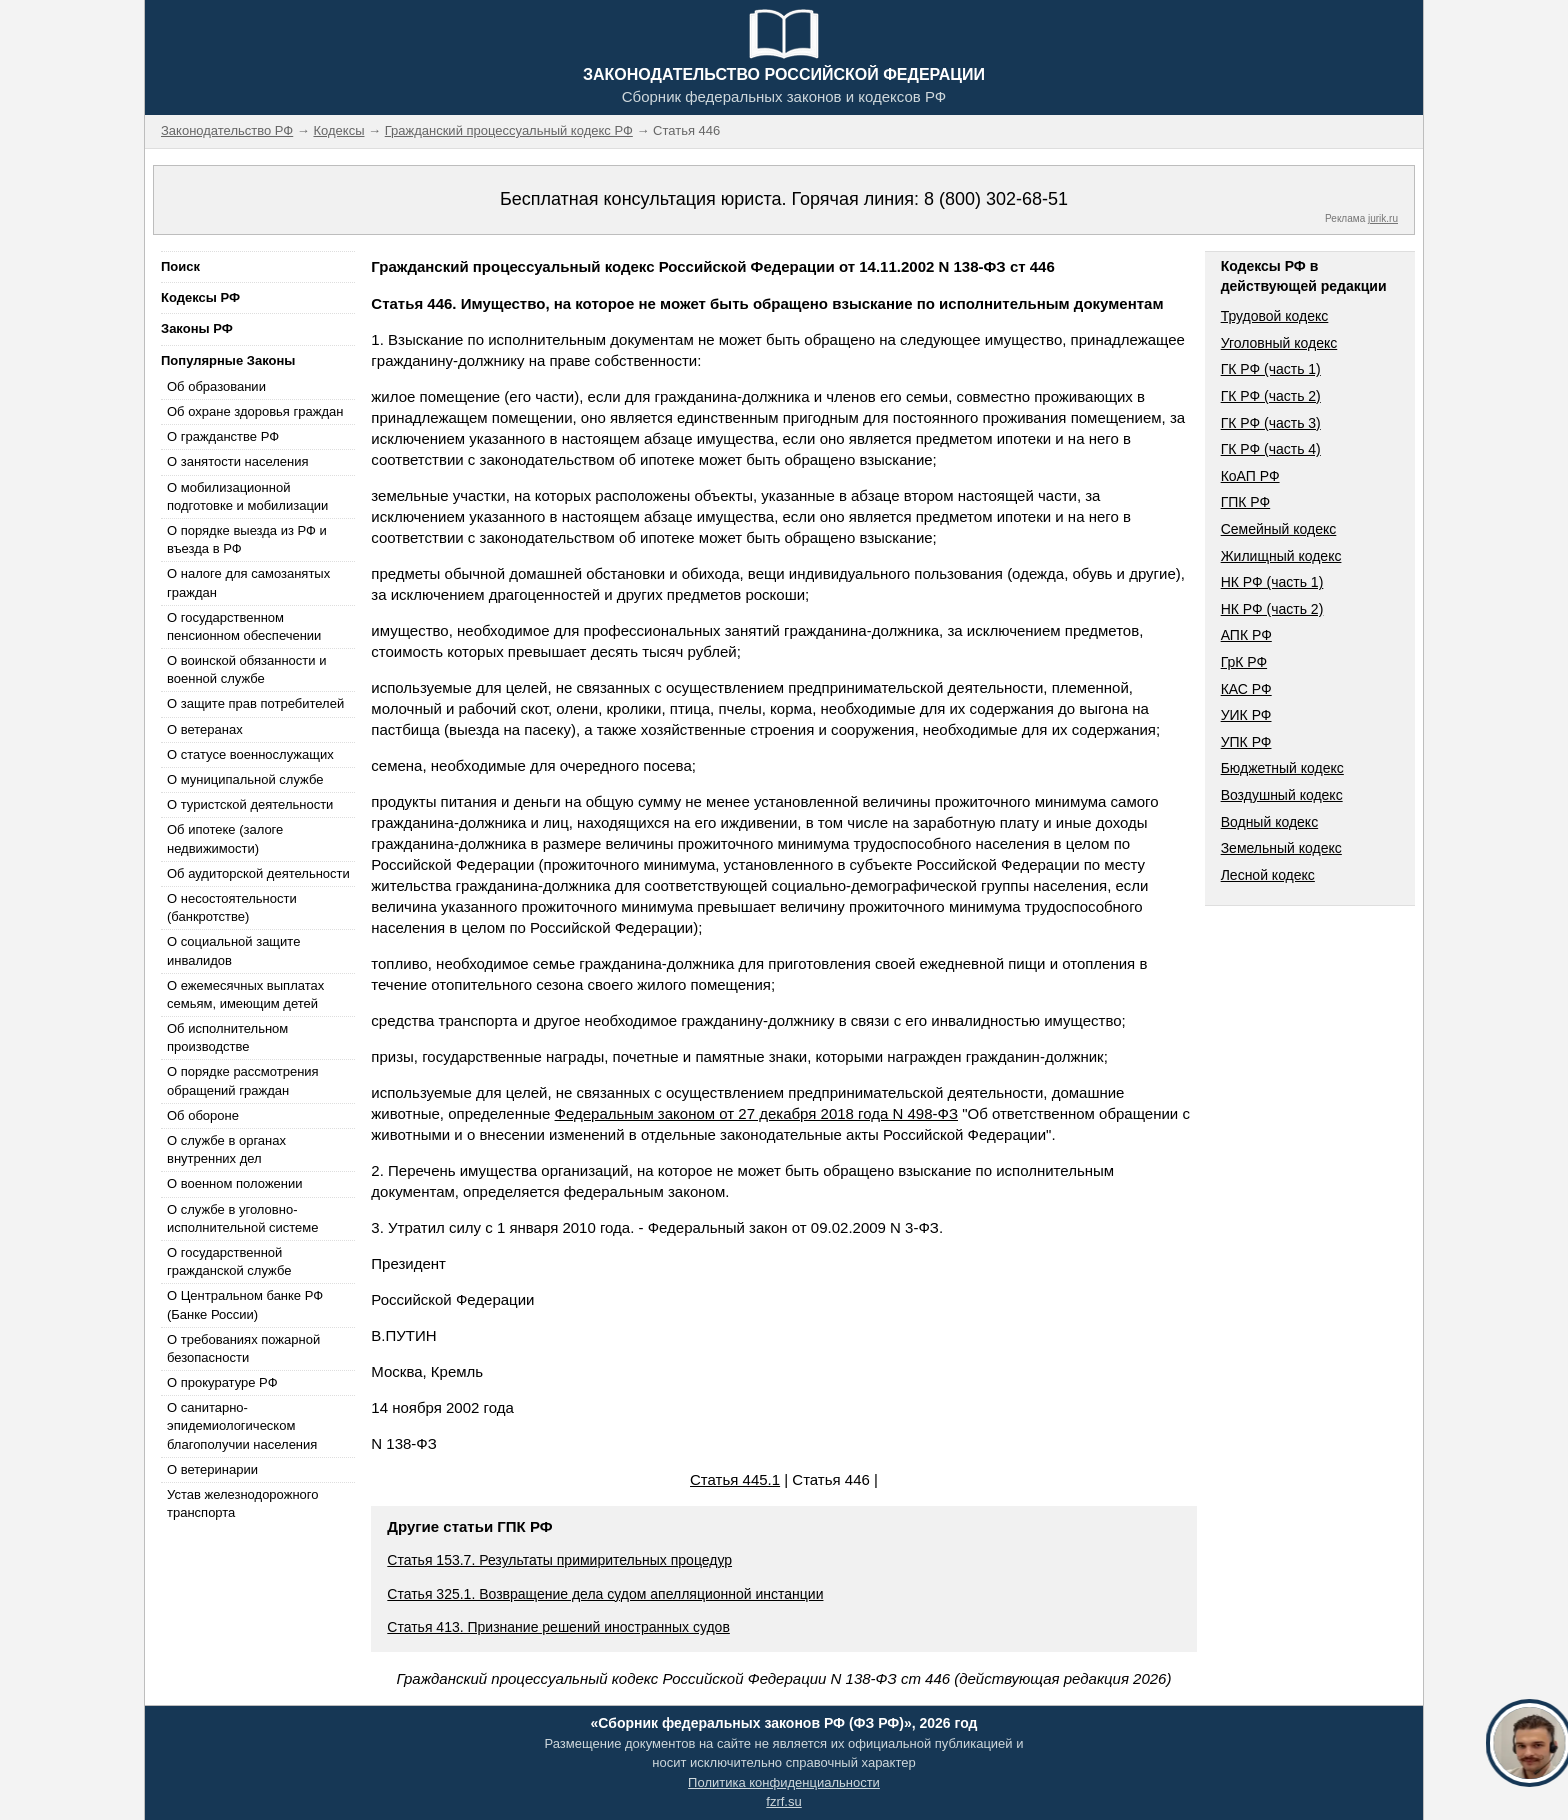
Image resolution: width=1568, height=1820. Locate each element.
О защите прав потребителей (255, 703)
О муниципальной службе (245, 779)
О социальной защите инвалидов (233, 950)
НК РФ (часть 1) (1272, 582)
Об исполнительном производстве (227, 1037)
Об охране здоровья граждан (255, 411)
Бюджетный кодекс (1282, 768)
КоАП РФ (1250, 476)
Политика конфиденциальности (784, 1782)
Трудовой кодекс (1275, 316)
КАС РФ (1246, 689)
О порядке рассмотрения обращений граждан (243, 1080)
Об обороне (203, 1115)
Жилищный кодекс (1281, 556)
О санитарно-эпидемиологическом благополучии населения (242, 1425)
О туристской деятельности (250, 804)
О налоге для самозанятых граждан (248, 582)
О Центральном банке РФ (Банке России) (245, 1304)
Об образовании (216, 386)
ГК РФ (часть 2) (1271, 396)
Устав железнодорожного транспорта (242, 1503)
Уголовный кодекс (1279, 343)
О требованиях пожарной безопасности (243, 1348)
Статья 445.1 (735, 1479)
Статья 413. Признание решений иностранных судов (558, 1627)
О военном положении (235, 1183)
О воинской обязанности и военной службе (246, 669)
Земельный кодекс (1281, 848)
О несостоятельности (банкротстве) (232, 907)
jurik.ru (1383, 218)
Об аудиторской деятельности (258, 873)
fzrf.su (783, 1801)
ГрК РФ (1244, 662)
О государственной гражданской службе (229, 1261)
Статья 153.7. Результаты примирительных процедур (559, 1560)
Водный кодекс (1270, 822)
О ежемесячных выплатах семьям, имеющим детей (245, 994)
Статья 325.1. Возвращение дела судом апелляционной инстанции (605, 1594)
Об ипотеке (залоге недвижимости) (225, 838)
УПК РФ (1246, 742)
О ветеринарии (212, 1469)
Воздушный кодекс (1282, 795)
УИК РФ (1246, 715)
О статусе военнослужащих (250, 754)
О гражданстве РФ (223, 436)
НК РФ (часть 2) (1272, 609)
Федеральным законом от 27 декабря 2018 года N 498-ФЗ (756, 1113)
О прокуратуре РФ (222, 1382)
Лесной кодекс (1268, 875)
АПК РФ (1246, 635)
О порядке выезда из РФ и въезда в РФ (247, 539)
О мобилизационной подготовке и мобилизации (247, 496)
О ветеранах (205, 729)
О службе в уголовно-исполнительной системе (243, 1218)
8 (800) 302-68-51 (996, 199)
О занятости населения (238, 461)
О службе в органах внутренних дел (226, 1149)
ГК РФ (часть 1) (1271, 369)
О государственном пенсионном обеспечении (244, 626)
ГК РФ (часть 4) (1271, 449)
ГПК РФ (1246, 502)
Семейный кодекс (1279, 529)
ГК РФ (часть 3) (1271, 423)
